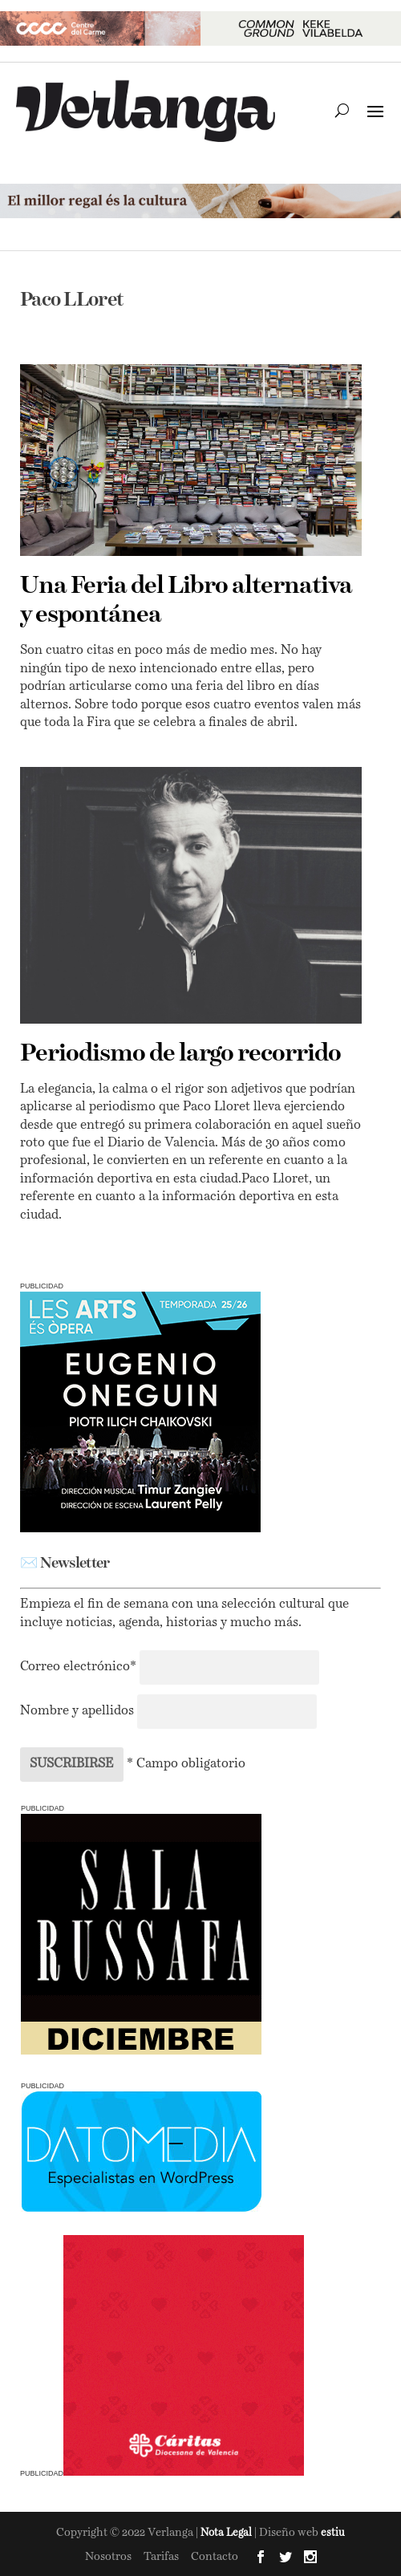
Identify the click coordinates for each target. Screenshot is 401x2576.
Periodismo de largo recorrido (180, 1054)
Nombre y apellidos (77, 1711)
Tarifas (161, 2556)
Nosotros (108, 2556)
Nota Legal (227, 2533)
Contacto (214, 2556)
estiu (333, 2533)
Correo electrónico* (80, 1667)
